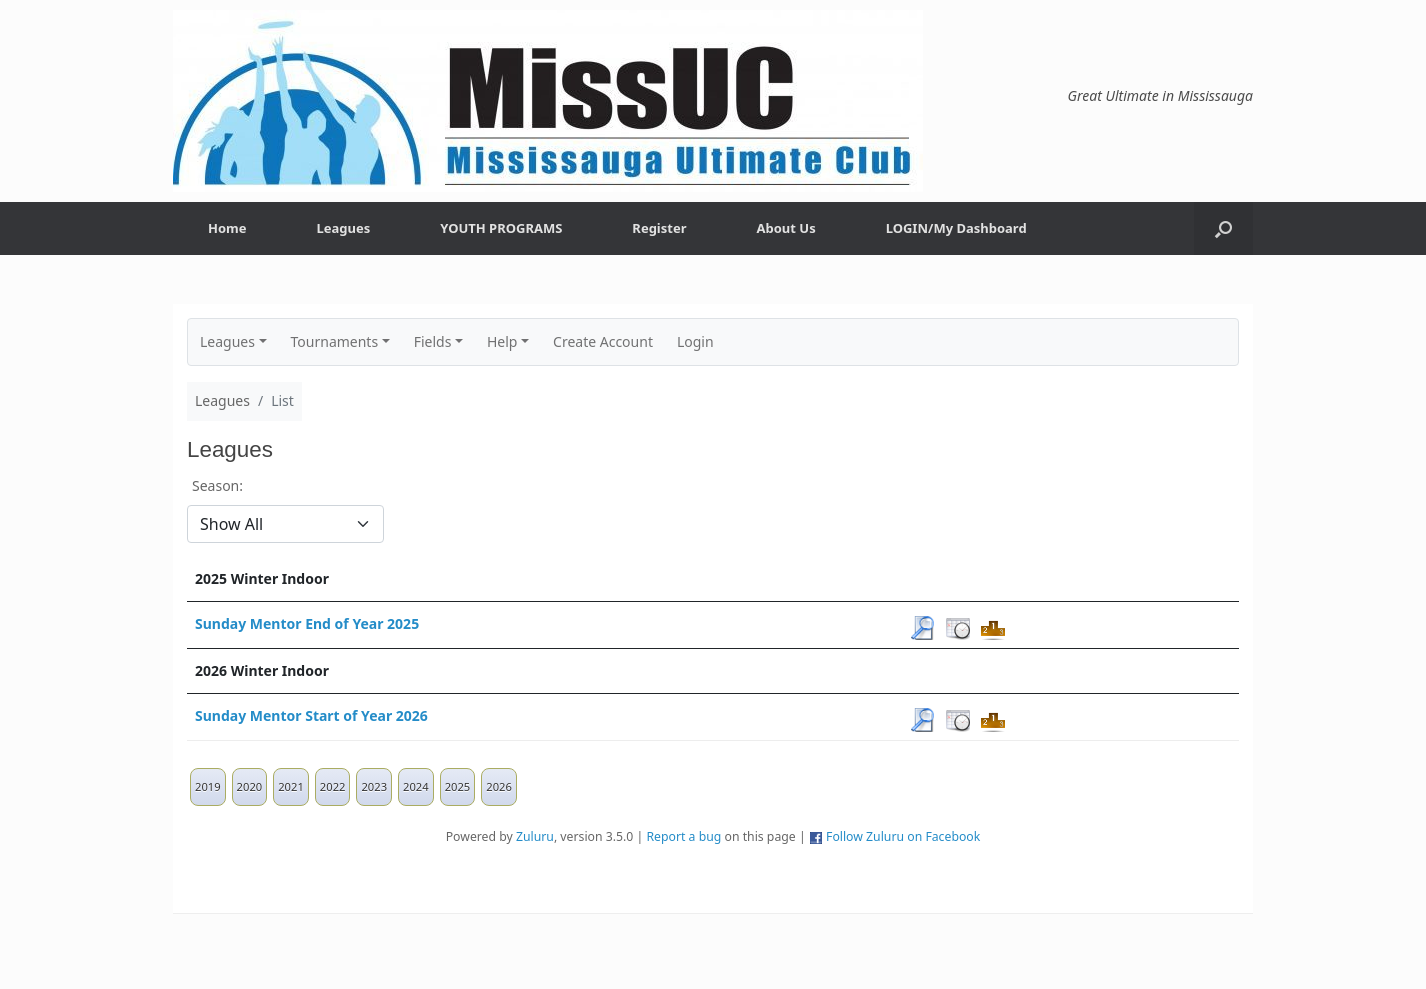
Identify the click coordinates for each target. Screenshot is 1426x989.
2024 (416, 786)
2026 (499, 786)
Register (659, 228)
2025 (458, 786)
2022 (333, 786)
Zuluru (535, 836)
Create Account (603, 341)
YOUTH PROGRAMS (501, 228)
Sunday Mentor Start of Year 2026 (311, 715)
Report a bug (683, 836)
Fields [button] (433, 341)
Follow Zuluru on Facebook (903, 836)
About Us (786, 228)
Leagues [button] (227, 341)
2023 (374, 786)
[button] (1223, 228)
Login (695, 341)
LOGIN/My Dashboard (956, 228)
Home (227, 228)
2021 (291, 786)
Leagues (344, 228)
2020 (250, 786)
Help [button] (502, 341)
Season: (217, 485)
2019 (208, 786)
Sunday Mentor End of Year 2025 (307, 623)
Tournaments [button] (335, 341)
